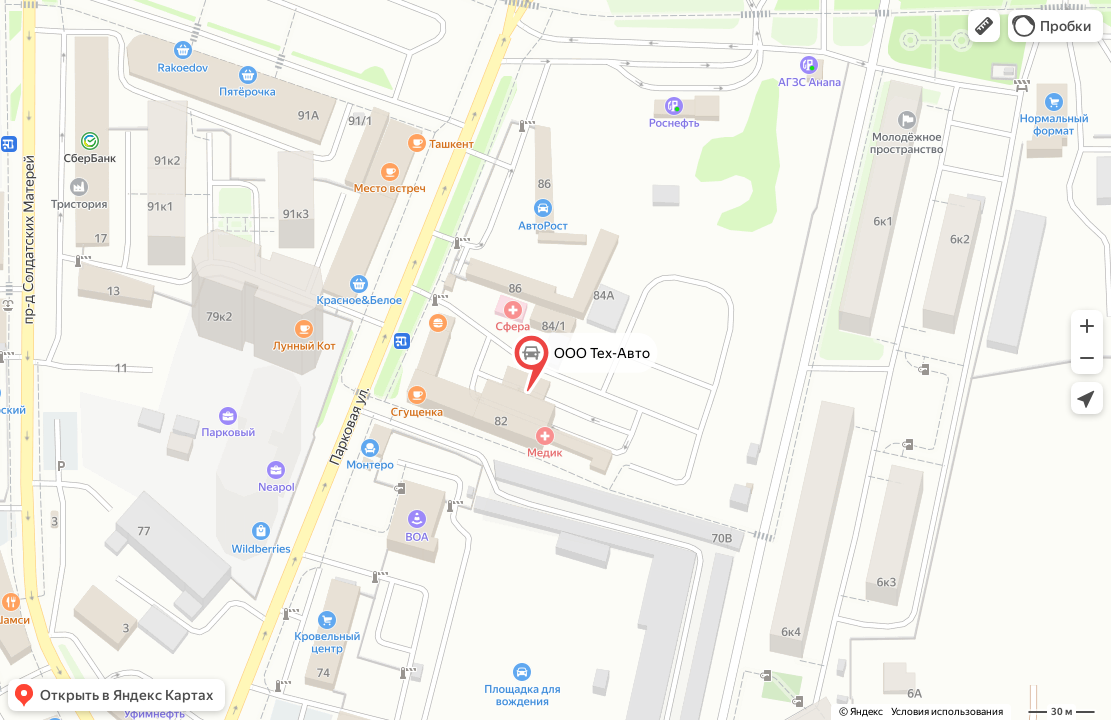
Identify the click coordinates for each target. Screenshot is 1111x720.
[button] (984, 26)
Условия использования (947, 711)
